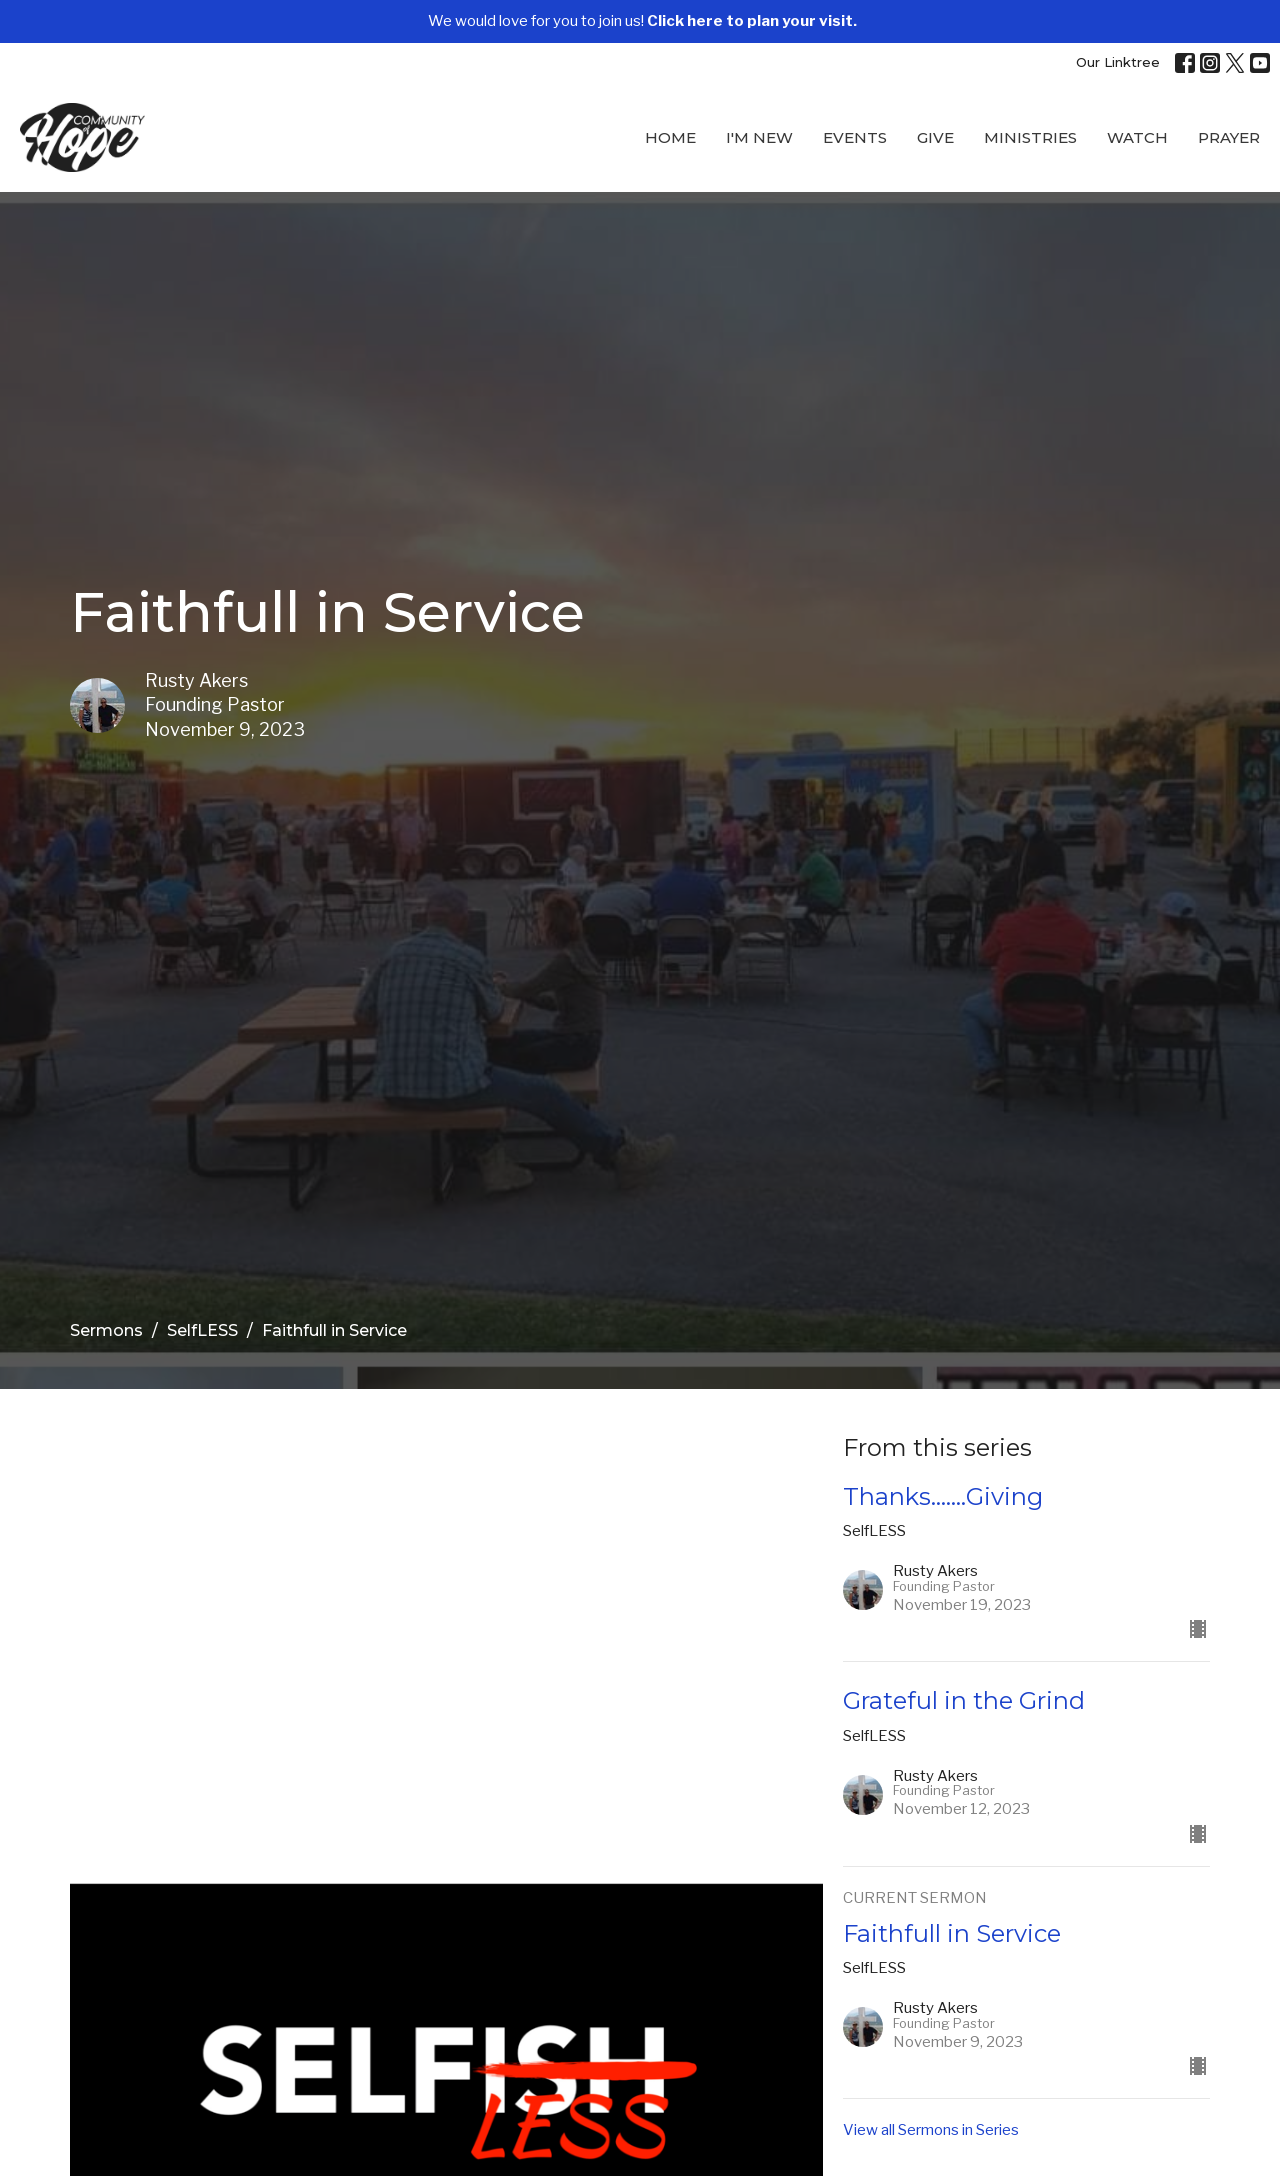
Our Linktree (1118, 62)
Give (935, 137)
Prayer (1229, 137)
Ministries (1030, 137)
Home (670, 137)
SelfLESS (202, 1330)
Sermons (106, 1330)
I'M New (759, 137)
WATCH (1137, 137)
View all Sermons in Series (931, 2130)
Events (855, 137)
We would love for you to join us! (642, 21)
